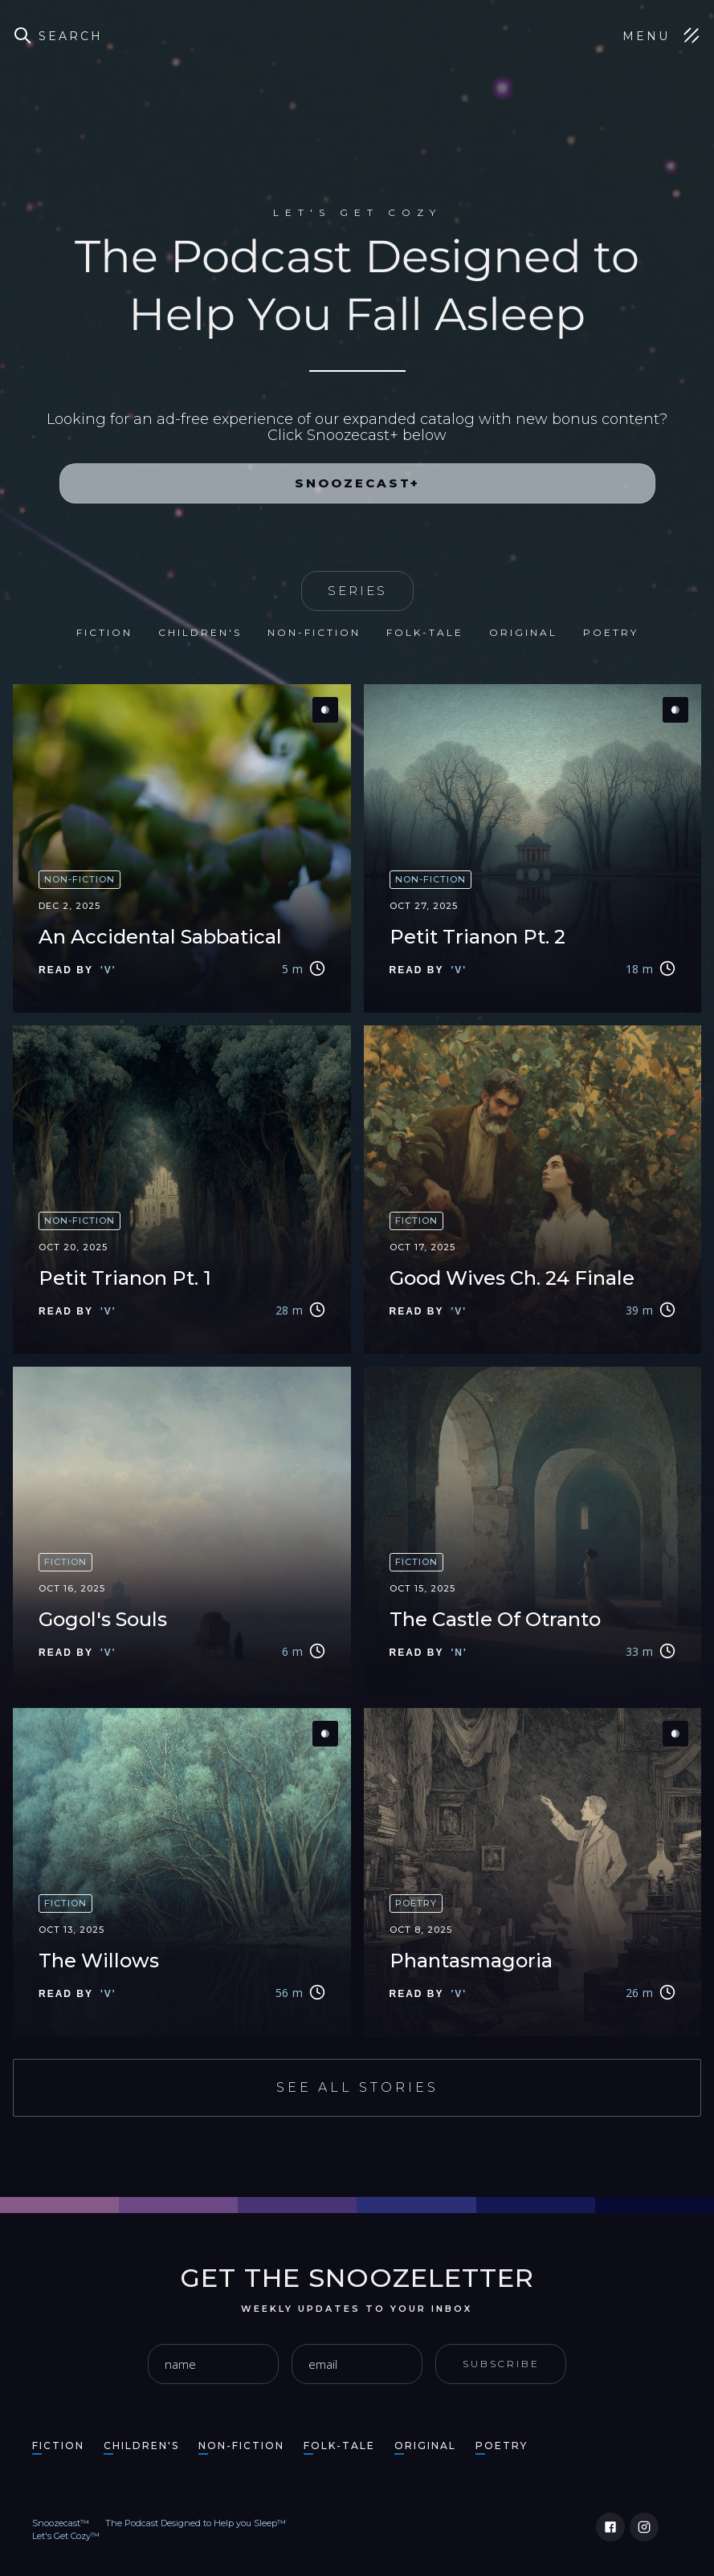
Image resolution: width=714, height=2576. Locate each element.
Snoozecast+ (357, 483)
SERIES (357, 590)
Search (71, 36)
